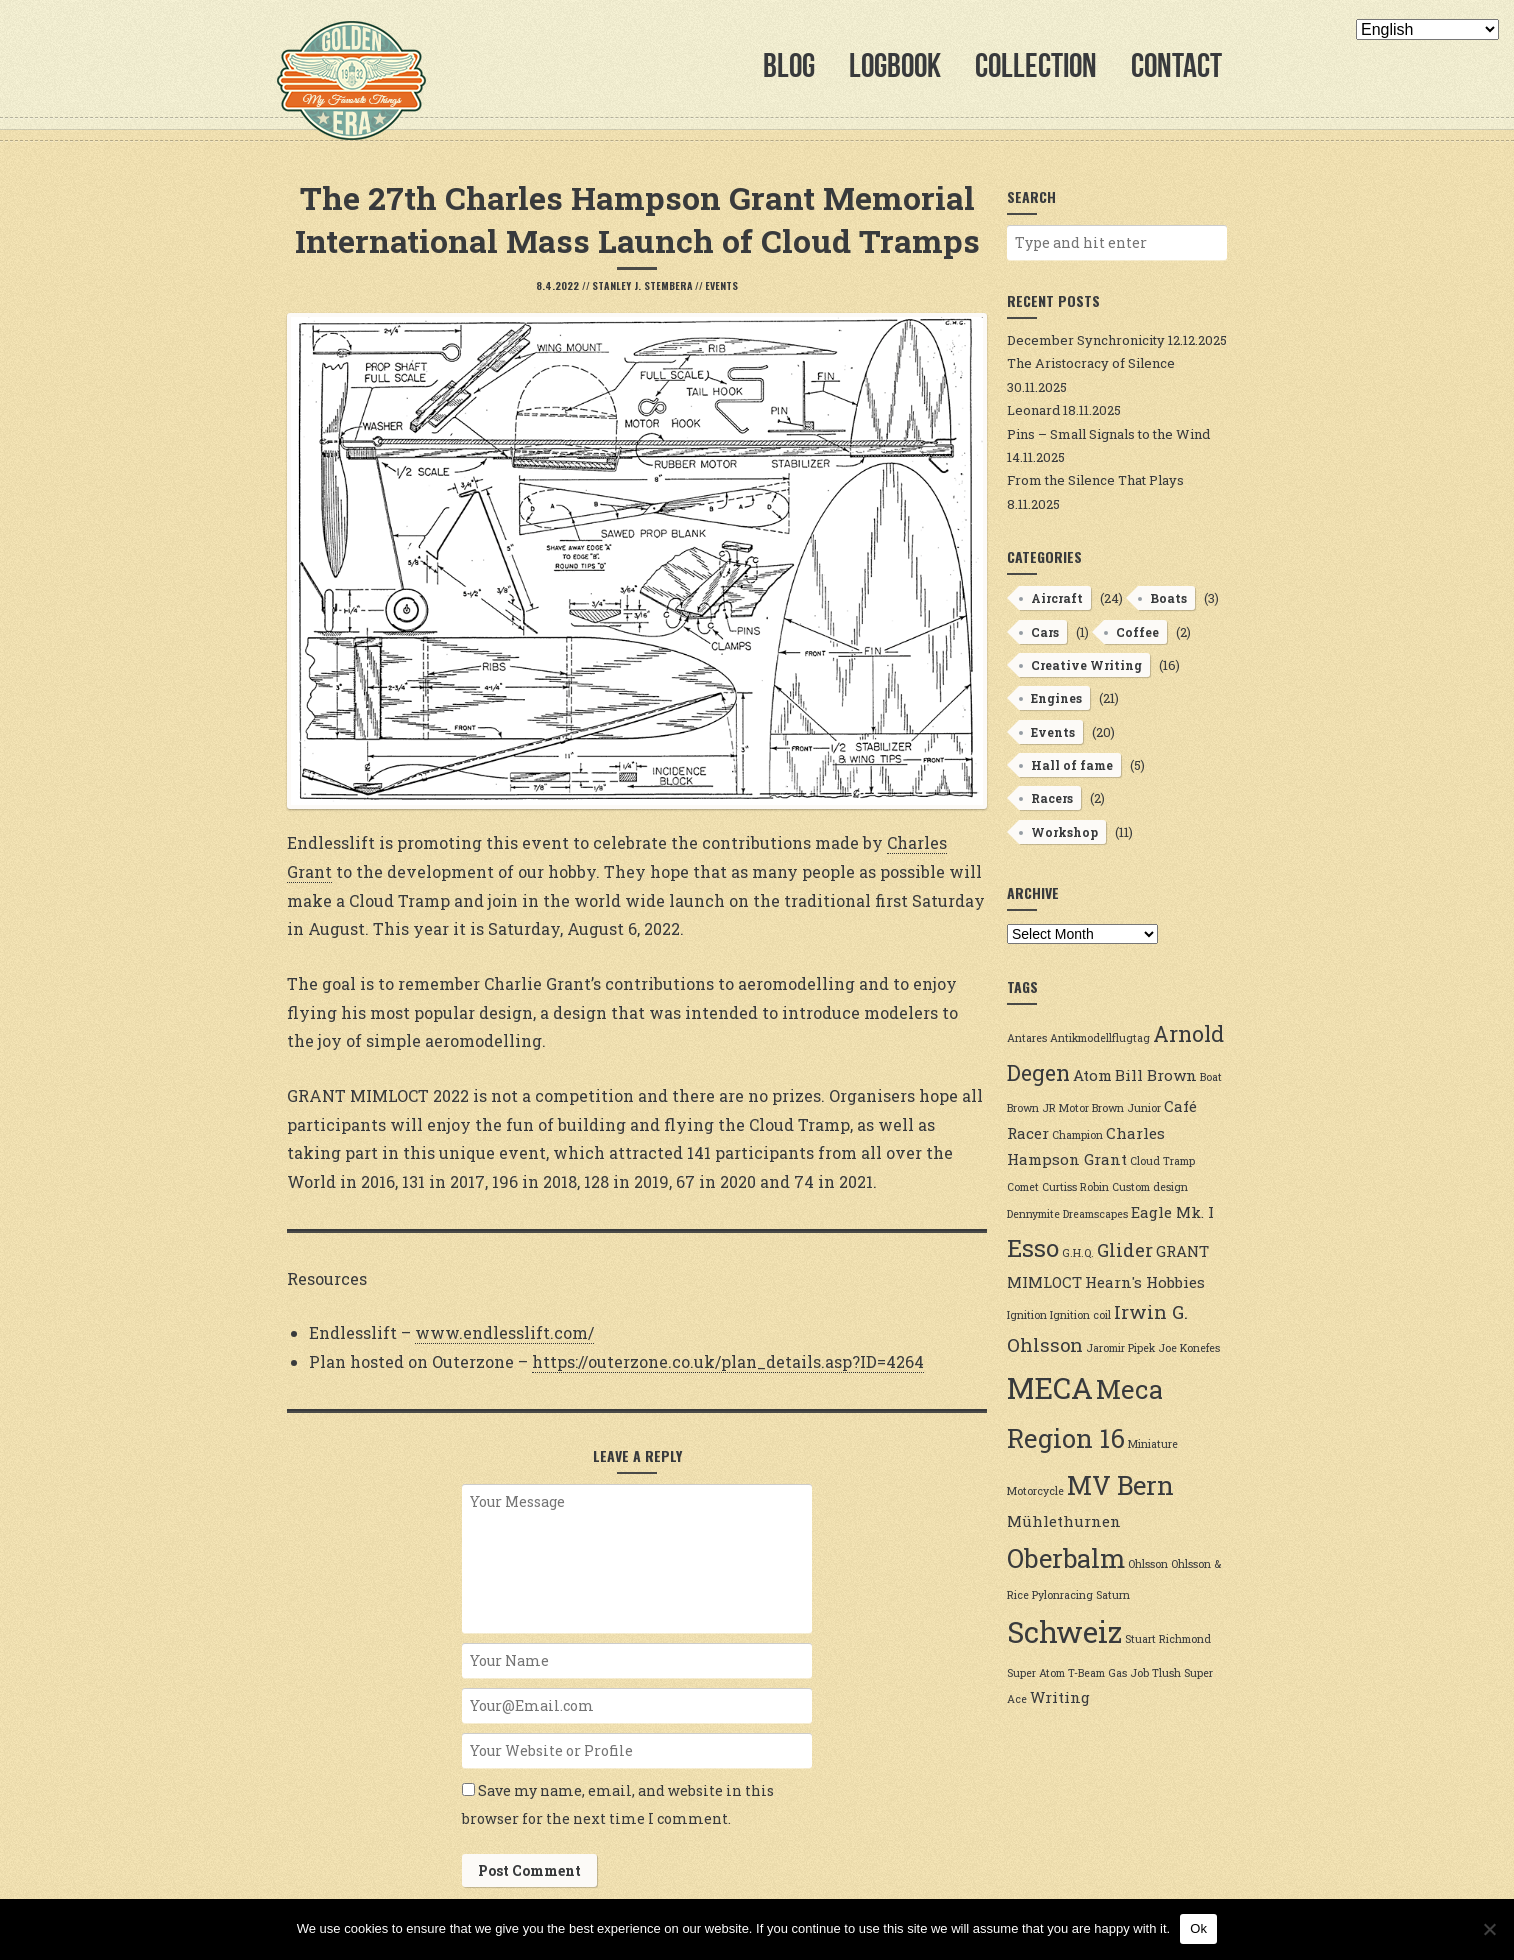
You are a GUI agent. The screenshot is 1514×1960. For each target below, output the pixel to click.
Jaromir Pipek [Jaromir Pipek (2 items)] (1120, 1348)
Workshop (1064, 832)
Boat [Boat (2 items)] (1211, 1077)
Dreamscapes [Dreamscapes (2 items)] (1095, 1214)
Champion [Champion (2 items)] (1077, 1135)
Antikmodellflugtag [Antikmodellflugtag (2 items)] (1100, 1038)
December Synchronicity (1086, 340)
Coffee (1137, 632)
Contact (1176, 65)
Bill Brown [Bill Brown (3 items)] (1156, 1075)
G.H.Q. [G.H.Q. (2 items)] (1078, 1253)
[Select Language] (1427, 29)
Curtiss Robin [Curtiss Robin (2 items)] (1075, 1187)
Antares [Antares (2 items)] (1027, 1038)
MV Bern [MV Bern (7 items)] (1120, 1485)
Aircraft (1057, 598)
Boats (1168, 598)
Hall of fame (1072, 765)
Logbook (895, 65)
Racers (1052, 798)
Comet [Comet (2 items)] (1023, 1187)
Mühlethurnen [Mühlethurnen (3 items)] (1064, 1521)
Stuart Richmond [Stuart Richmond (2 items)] (1168, 1639)
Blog (789, 65)
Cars (1045, 632)
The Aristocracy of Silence (1091, 363)
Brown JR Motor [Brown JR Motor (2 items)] (1048, 1108)
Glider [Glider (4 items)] (1125, 1250)
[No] (1489, 1929)
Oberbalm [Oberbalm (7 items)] (1066, 1558)
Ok (1198, 1928)
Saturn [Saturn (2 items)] (1113, 1595)
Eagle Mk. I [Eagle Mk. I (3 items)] (1172, 1212)
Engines (1056, 698)
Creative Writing (1086, 665)
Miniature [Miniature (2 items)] (1153, 1444)
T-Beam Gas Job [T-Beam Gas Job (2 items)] (1108, 1673)
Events (721, 285)
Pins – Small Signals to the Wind (1108, 434)
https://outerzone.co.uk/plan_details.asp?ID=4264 (728, 1361)
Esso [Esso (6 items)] (1033, 1247)
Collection (1036, 65)
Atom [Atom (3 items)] (1092, 1075)
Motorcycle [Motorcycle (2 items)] (1035, 1491)
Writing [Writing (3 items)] (1060, 1697)
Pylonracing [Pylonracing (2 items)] (1062, 1595)
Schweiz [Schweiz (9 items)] (1064, 1631)
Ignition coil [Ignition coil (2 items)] (1080, 1315)
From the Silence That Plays (1095, 480)
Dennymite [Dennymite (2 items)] (1033, 1214)
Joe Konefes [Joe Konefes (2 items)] (1189, 1348)
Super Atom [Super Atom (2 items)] (1036, 1673)
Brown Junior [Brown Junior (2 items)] (1126, 1108)
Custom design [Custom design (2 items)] (1150, 1187)
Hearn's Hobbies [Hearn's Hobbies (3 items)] (1145, 1282)
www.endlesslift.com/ (504, 1332)
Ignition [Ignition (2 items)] (1027, 1315)
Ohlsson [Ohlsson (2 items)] (1148, 1564)
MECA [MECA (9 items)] (1050, 1387)
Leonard (1033, 410)
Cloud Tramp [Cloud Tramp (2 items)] (1162, 1161)
